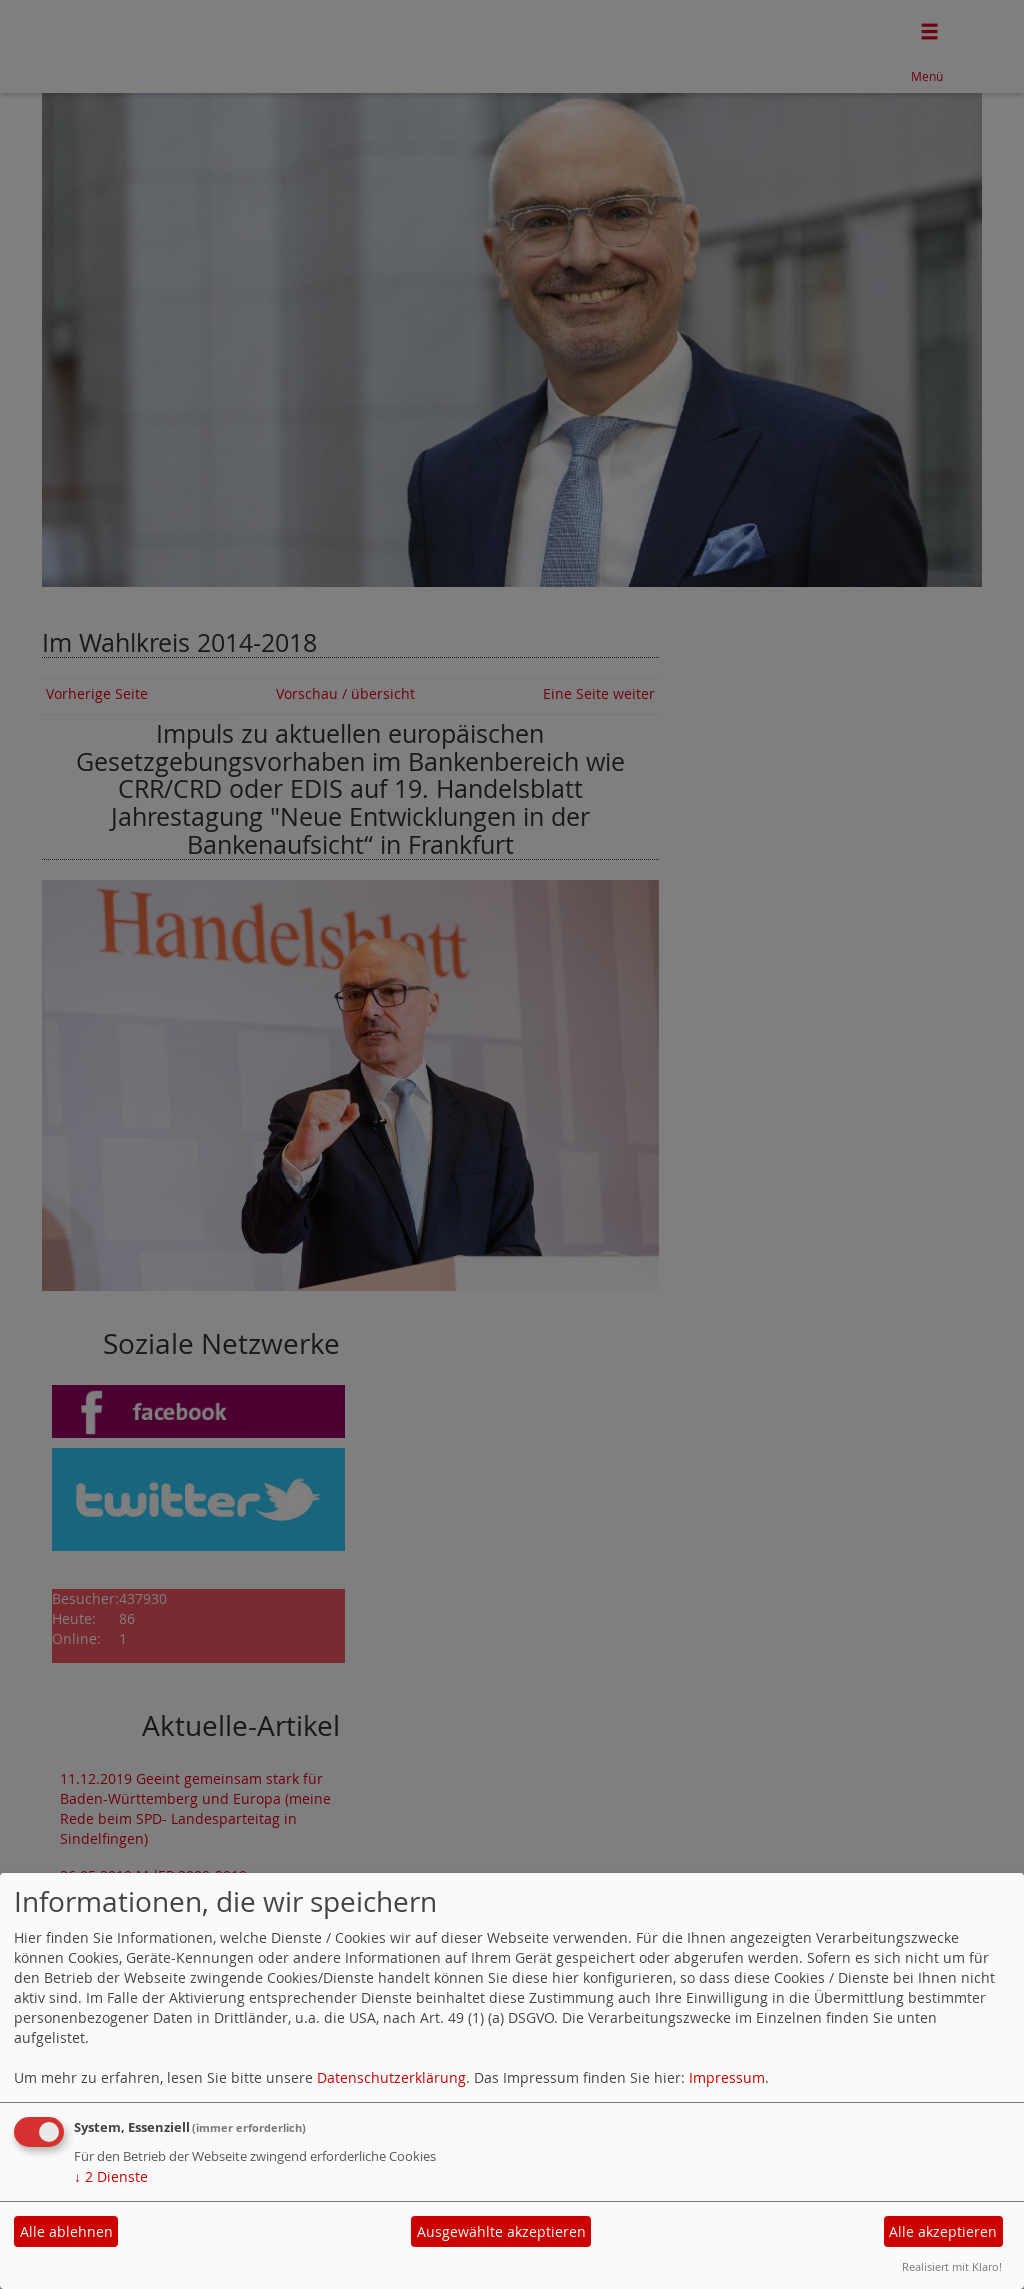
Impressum (727, 2077)
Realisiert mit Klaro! (952, 2266)
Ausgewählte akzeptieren (501, 2231)
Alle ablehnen (66, 2231)
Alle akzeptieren (943, 2231)
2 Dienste (111, 2176)
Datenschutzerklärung (391, 2077)
